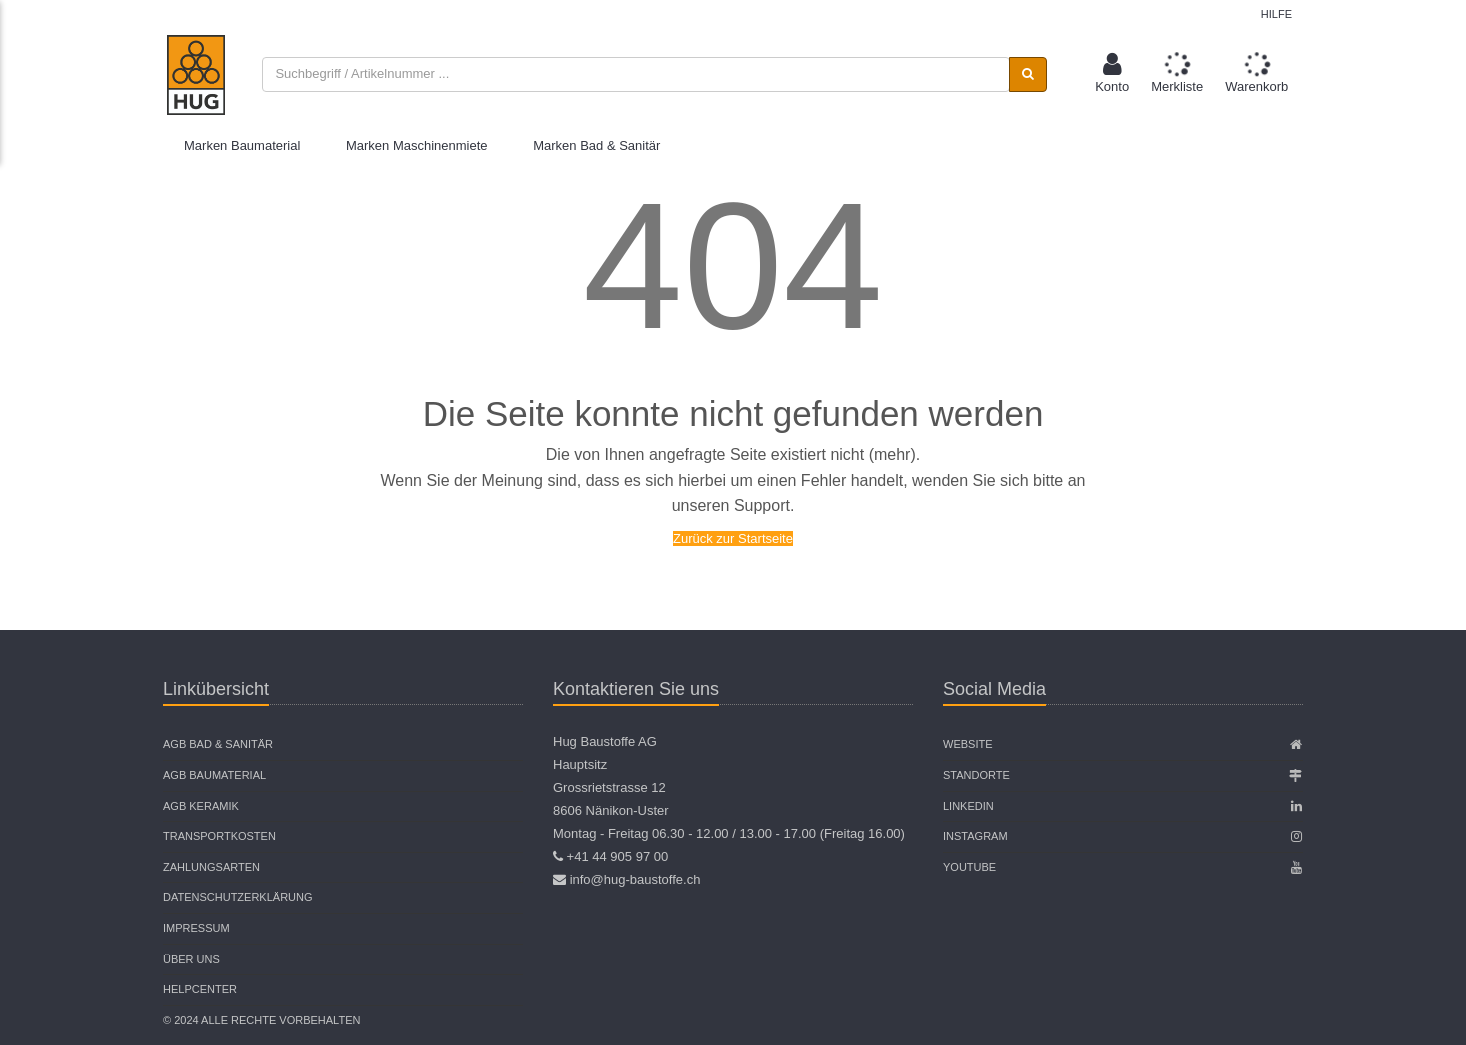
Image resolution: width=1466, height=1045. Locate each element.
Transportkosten (219, 836)
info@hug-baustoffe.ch (635, 879)
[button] (1112, 74)
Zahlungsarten (211, 867)
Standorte (976, 775)
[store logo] (196, 75)
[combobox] (635, 74)
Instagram (975, 836)
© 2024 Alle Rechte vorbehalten (261, 1020)
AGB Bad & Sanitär (218, 744)
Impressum (196, 928)
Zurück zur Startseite (733, 538)
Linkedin (968, 806)
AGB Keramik (201, 806)
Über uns (191, 959)
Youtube (969, 867)
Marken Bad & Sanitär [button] (596, 145)
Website (968, 744)
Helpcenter (200, 989)
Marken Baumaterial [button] (242, 145)
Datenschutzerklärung (238, 897)
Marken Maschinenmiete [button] (417, 145)
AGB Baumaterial (214, 775)
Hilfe (1276, 14)
